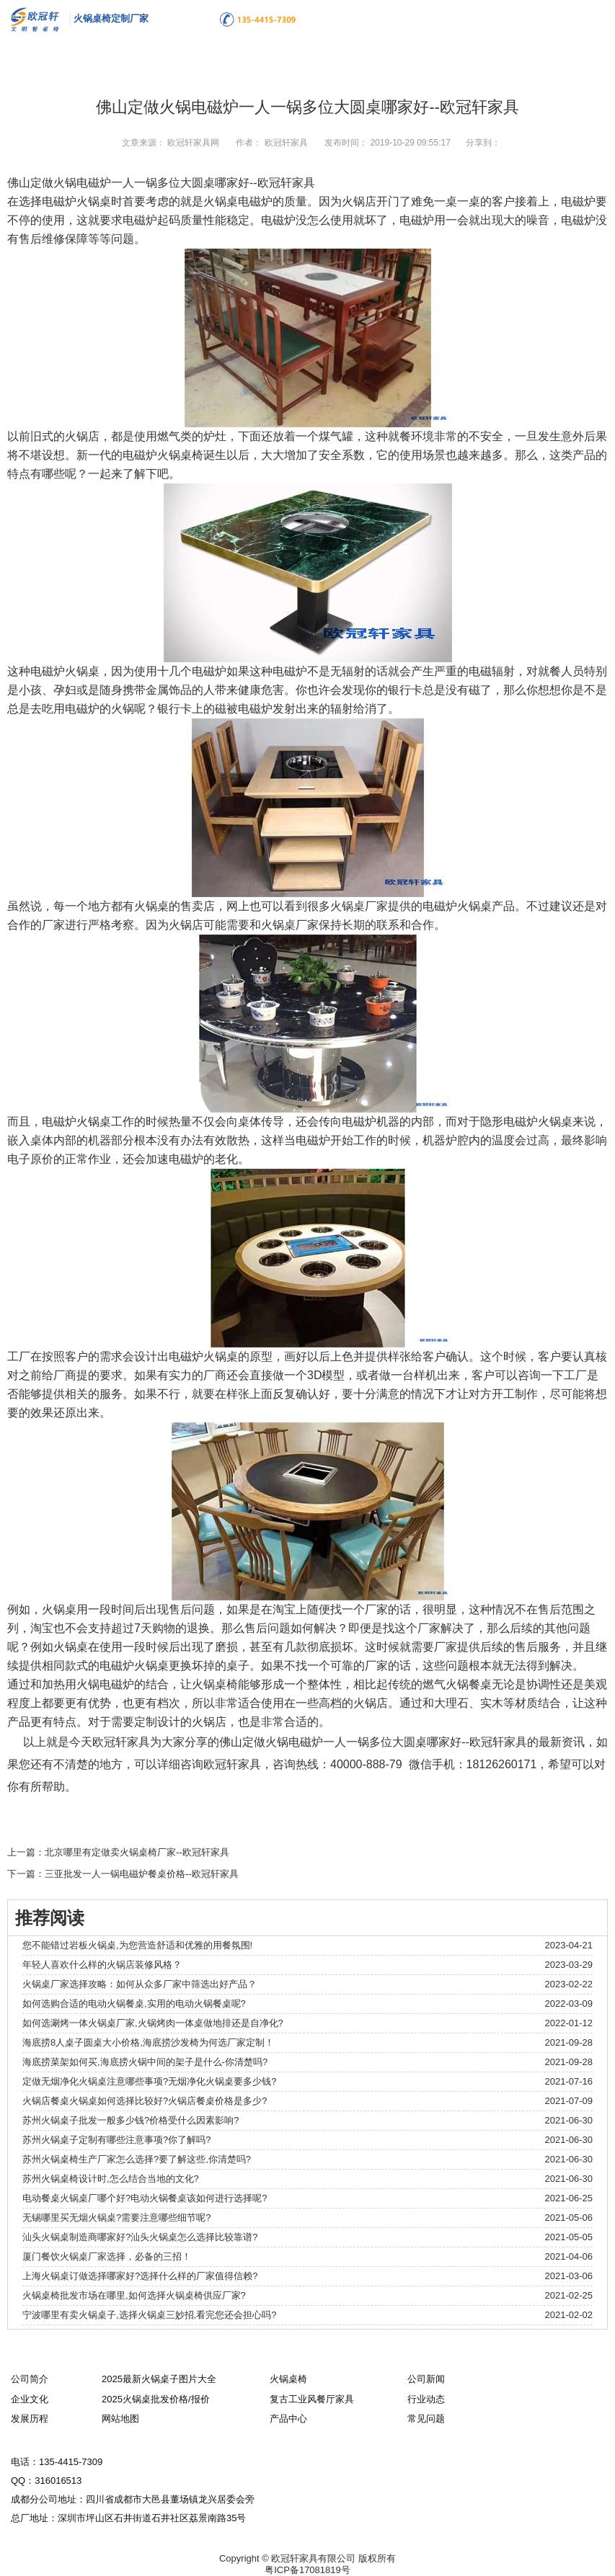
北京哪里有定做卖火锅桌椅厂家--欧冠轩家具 (137, 1852)
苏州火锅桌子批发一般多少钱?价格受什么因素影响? (130, 2120)
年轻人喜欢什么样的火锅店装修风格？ (102, 1964)
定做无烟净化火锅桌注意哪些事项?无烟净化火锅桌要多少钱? (149, 2081)
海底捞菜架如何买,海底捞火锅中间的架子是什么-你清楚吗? (144, 2061)
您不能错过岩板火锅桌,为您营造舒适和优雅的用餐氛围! (137, 1945)
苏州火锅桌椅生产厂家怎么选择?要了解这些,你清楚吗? (136, 2159)
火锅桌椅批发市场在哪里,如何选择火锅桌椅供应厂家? (134, 2295)
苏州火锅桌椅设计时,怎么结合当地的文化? (110, 2178)
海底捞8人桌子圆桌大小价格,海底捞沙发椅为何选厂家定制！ (148, 2042)
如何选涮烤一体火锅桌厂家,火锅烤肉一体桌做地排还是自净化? (152, 2023)
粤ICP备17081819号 (307, 2569)
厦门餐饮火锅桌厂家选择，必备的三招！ (106, 2256)
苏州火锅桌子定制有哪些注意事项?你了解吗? (116, 2139)
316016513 (58, 2480)
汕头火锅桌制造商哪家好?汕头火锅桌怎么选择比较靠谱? (139, 2237)
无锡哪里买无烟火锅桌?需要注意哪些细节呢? (116, 2217)
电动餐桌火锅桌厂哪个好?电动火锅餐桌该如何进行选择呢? (144, 2198)
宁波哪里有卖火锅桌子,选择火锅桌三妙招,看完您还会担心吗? (149, 2314)
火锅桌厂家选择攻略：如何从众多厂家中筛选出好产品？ (139, 1984)
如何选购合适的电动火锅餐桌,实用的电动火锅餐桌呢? (134, 2003)
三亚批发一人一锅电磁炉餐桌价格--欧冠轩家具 (142, 1873)
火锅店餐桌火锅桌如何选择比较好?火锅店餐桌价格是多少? (144, 2100)
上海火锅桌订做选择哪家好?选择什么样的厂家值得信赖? (139, 2275)
